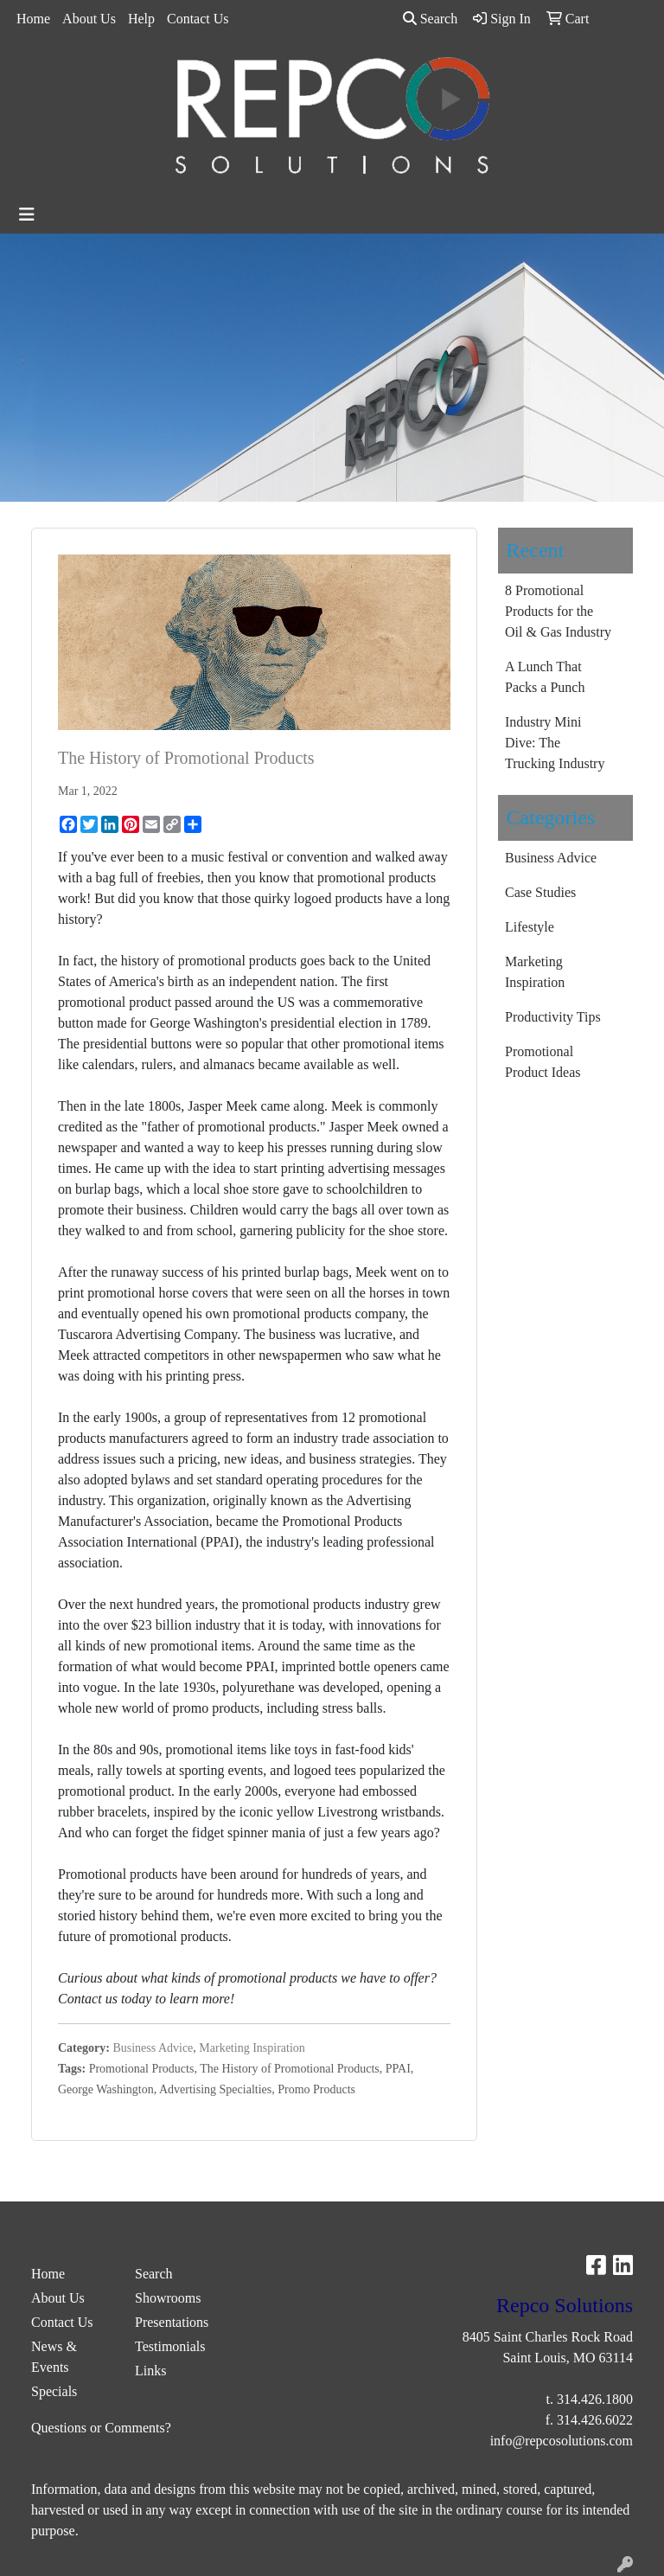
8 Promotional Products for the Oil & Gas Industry (558, 611)
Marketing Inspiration (251, 2047)
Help (141, 18)
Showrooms (168, 2298)
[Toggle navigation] (27, 214)
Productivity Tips (553, 1016)
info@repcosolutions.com (561, 2440)
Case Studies (540, 892)
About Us (89, 18)
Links (150, 2370)
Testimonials (170, 2346)
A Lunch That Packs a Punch (544, 677)
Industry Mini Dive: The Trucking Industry (554, 742)
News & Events (54, 2356)
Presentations (171, 2322)
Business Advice (152, 2047)
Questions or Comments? (101, 2427)
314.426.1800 (595, 2399)
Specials (54, 2391)
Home (33, 18)
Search (430, 18)
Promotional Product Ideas (543, 1062)
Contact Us (198, 18)
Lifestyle (529, 927)
